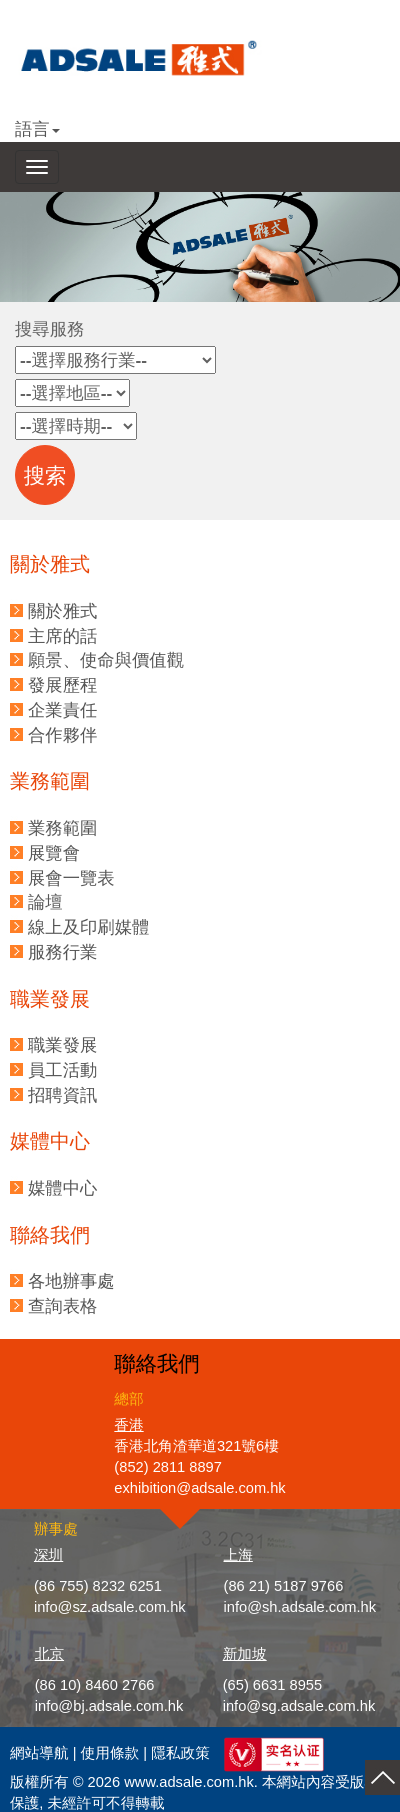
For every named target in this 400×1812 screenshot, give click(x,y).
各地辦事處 (71, 1281)
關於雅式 (62, 611)
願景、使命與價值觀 (106, 660)
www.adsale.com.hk (189, 1782)
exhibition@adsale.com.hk (199, 1488)
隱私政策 (180, 1753)
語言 (37, 129)
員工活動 (62, 1070)
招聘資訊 (62, 1095)
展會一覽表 (71, 878)
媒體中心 (62, 1188)
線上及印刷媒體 (88, 927)
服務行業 (62, 952)
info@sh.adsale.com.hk (300, 1607)
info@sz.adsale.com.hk (110, 1607)
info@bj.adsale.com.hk (109, 1706)
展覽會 (54, 853)
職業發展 (62, 1045)
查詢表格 (62, 1306)
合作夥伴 (62, 735)
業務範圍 (62, 828)
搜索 (45, 476)
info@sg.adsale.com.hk (299, 1706)
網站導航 (39, 1753)
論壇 (45, 902)
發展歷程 (62, 685)
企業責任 (62, 710)
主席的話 (62, 636)
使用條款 (110, 1753)
